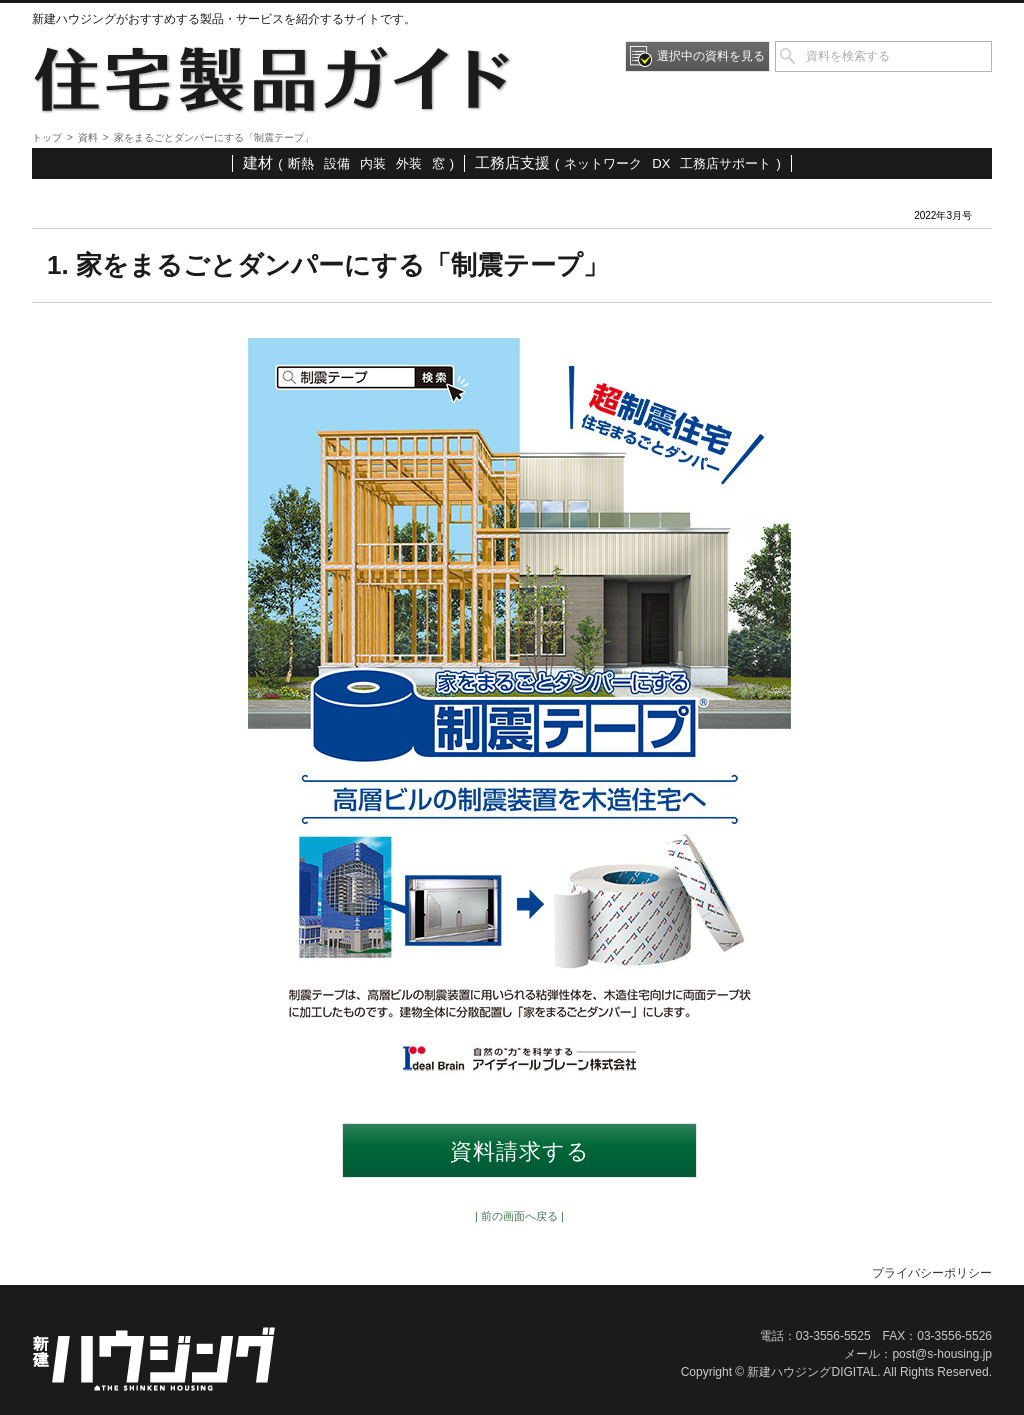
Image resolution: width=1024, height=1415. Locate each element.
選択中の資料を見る (711, 56)
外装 (409, 163)
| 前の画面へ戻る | (519, 1216)
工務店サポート (725, 163)
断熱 (301, 163)
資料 (88, 137)
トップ (47, 137)
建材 (258, 162)
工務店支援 (512, 162)
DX (661, 163)
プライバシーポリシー (932, 1273)
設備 (337, 163)
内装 (373, 163)
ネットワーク (603, 163)
